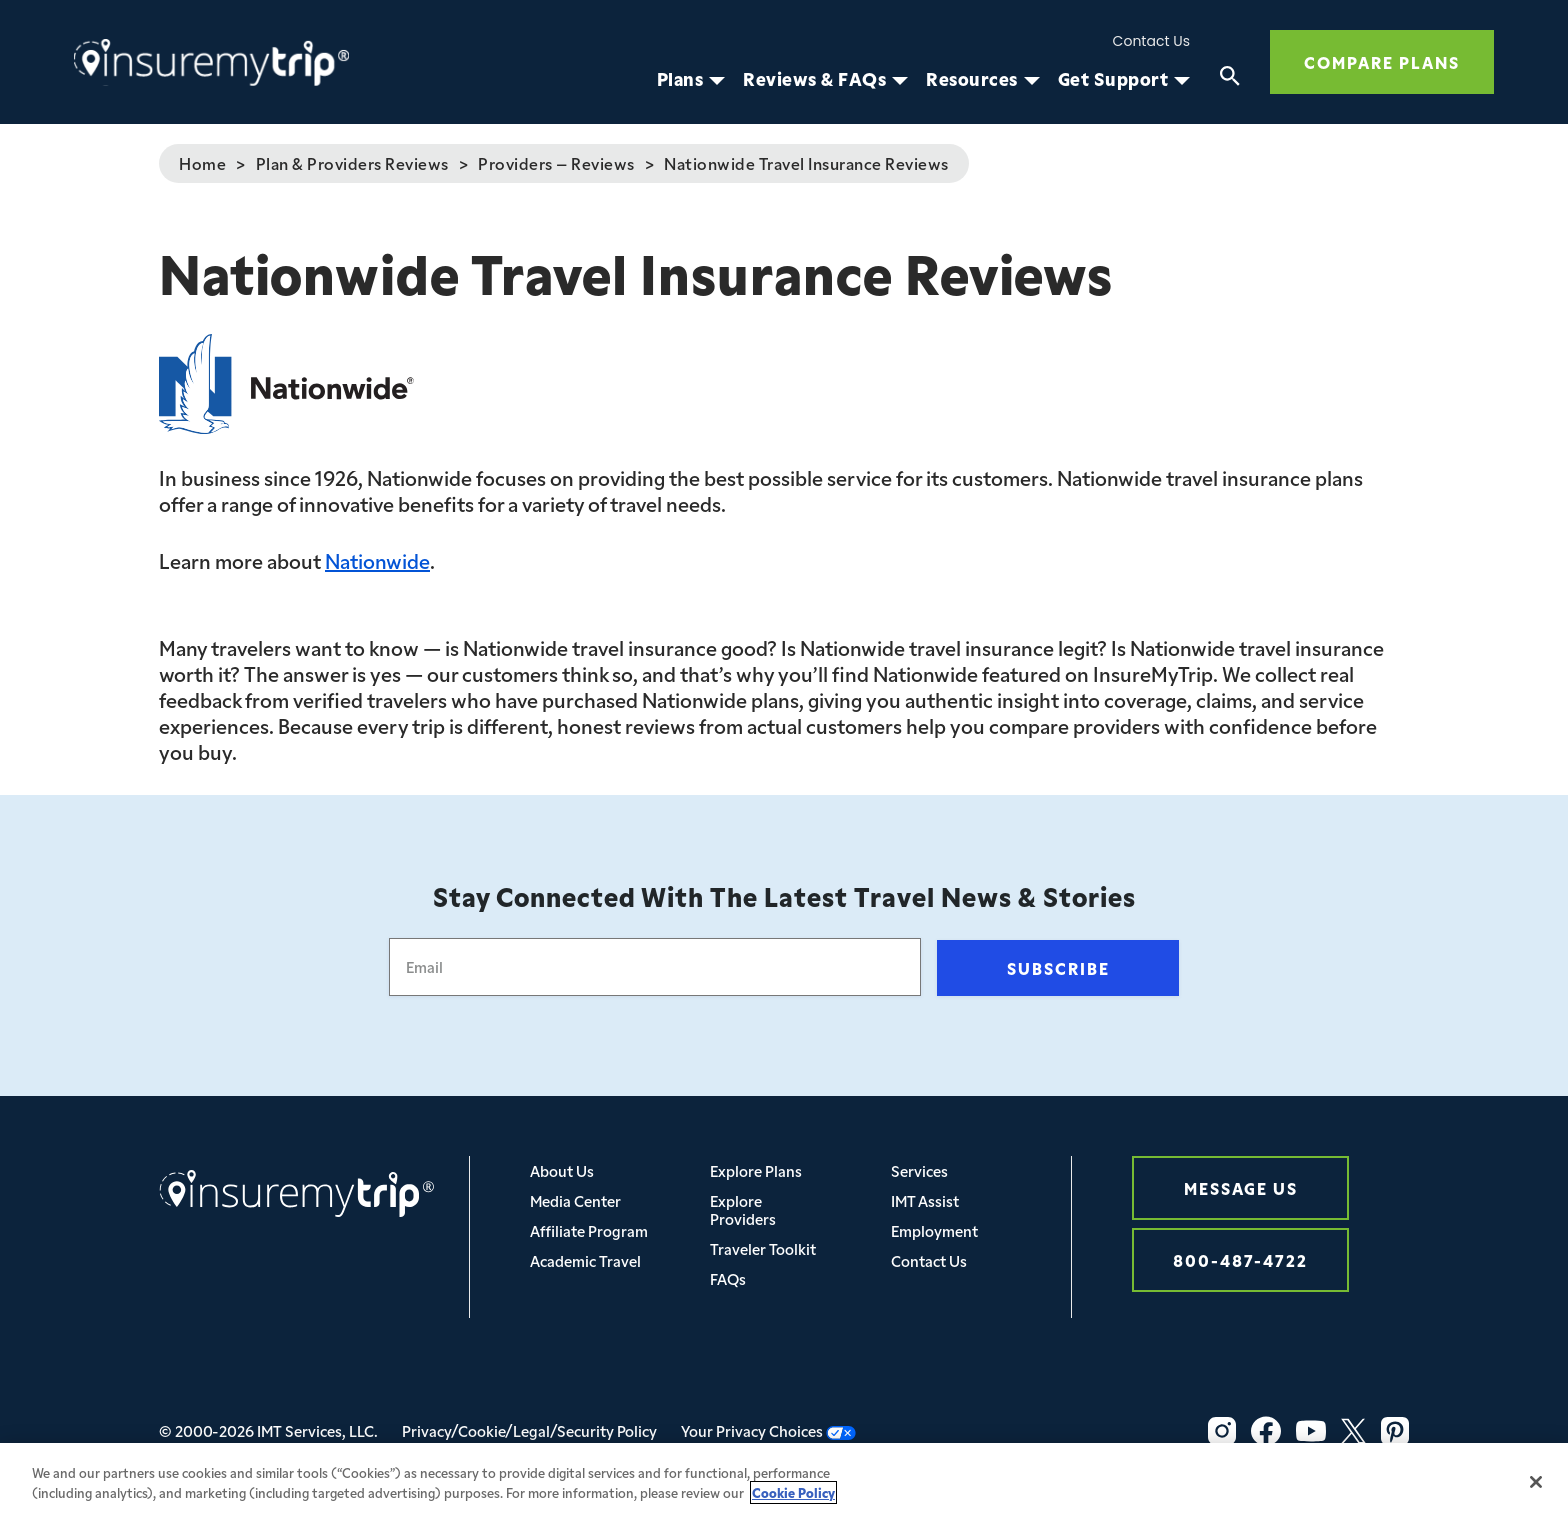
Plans (680, 79)
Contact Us (1151, 41)
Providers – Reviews (556, 163)
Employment (934, 1230)
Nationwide (377, 560)
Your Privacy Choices (768, 1430)
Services (919, 1170)
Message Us (1241, 1187)
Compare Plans (1382, 61)
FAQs (728, 1278)
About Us (562, 1170)
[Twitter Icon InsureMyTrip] (1353, 1431)
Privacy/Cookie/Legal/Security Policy (529, 1430)
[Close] (1536, 1491)
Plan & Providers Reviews (352, 163)
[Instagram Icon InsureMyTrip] (1222, 1431)
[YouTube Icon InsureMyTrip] (1311, 1431)
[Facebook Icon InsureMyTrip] (1266, 1431)
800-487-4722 (1240, 1259)
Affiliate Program (589, 1230)
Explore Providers (743, 1209)
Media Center (575, 1200)
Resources (972, 79)
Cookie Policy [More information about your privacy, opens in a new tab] (793, 1501)
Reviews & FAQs (814, 79)
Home (202, 163)
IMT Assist (925, 1200)
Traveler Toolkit (763, 1248)
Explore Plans (756, 1170)
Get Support (1113, 79)
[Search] (1230, 79)
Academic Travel (585, 1260)
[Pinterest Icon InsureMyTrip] (1395, 1431)
